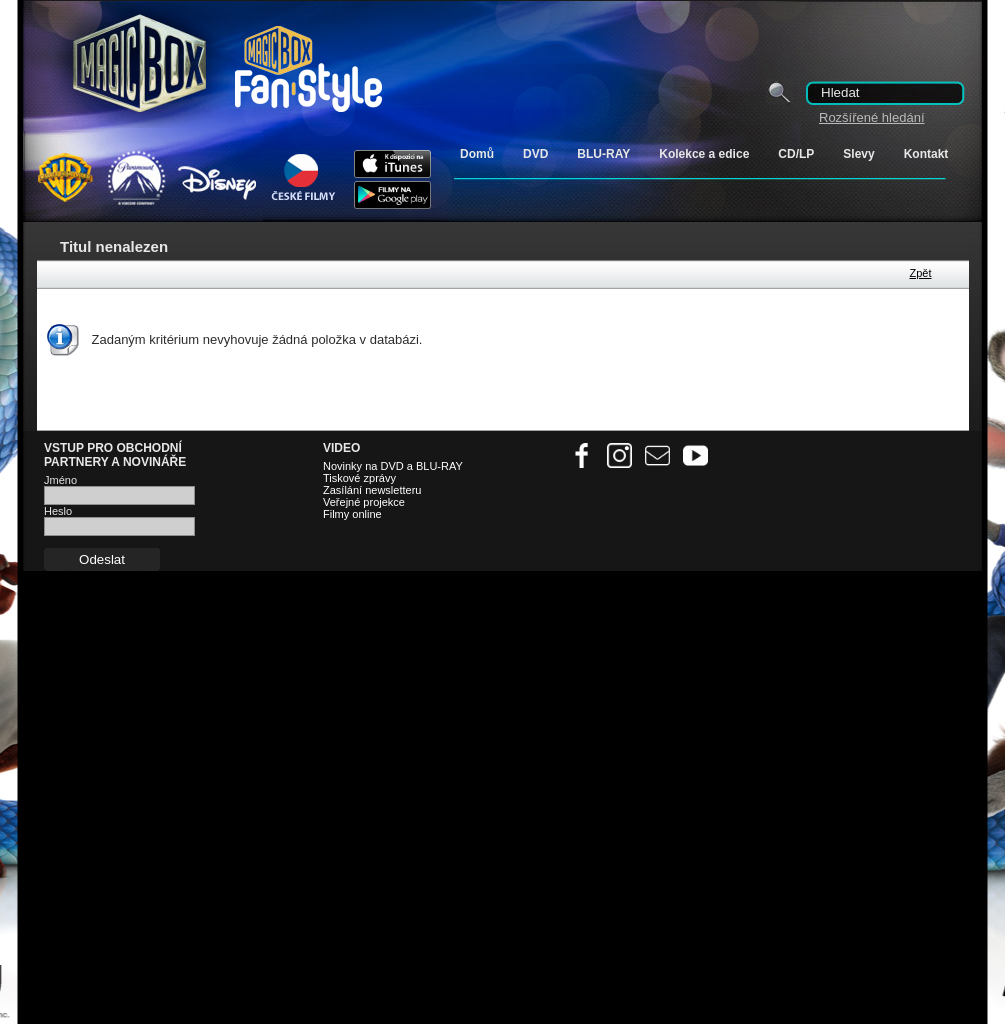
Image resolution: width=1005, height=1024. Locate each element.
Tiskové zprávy (359, 478)
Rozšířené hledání (872, 117)
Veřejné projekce (364, 502)
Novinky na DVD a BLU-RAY (393, 466)
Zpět (920, 273)
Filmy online (352, 514)
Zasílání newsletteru (372, 490)
